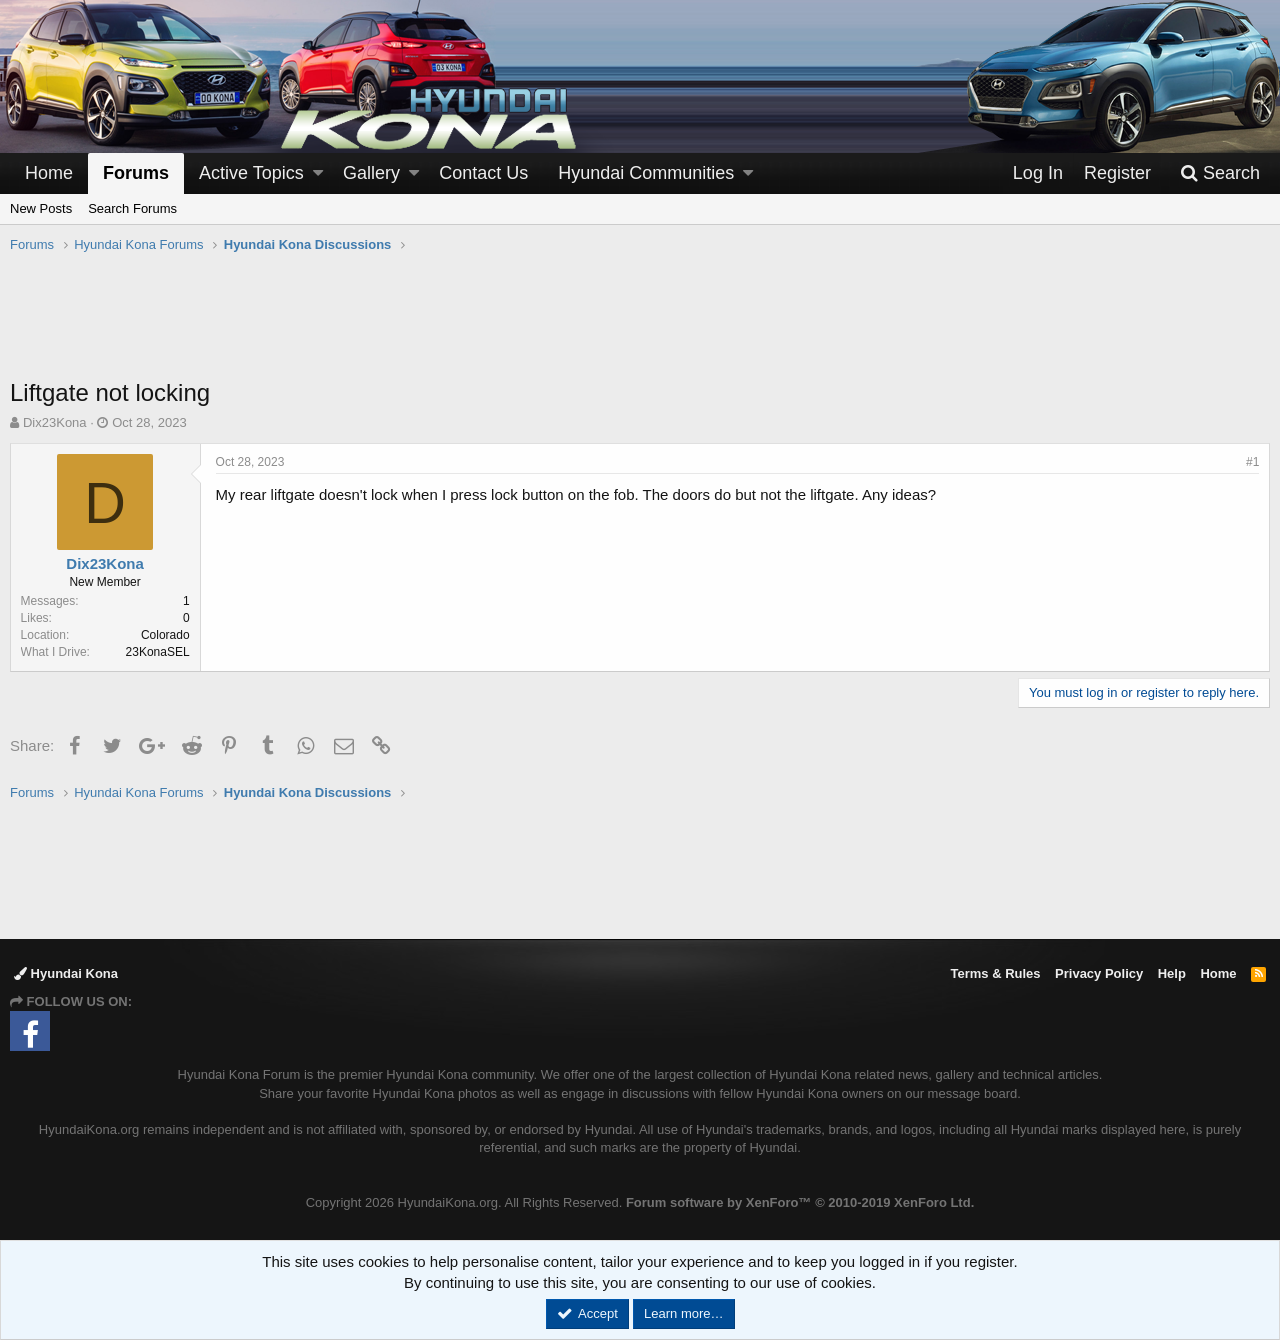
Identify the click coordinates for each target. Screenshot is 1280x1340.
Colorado (165, 635)
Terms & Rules (995, 973)
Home (49, 173)
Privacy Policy (1099, 973)
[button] (318, 173)
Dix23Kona (55, 422)
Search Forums (132, 208)
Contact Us (483, 173)
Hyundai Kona (66, 973)
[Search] (1220, 173)
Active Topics (251, 173)
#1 (1252, 462)
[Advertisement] (640, 326)
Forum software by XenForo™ (800, 1202)
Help (1172, 973)
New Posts (41, 208)
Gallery (371, 173)
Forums (136, 173)
